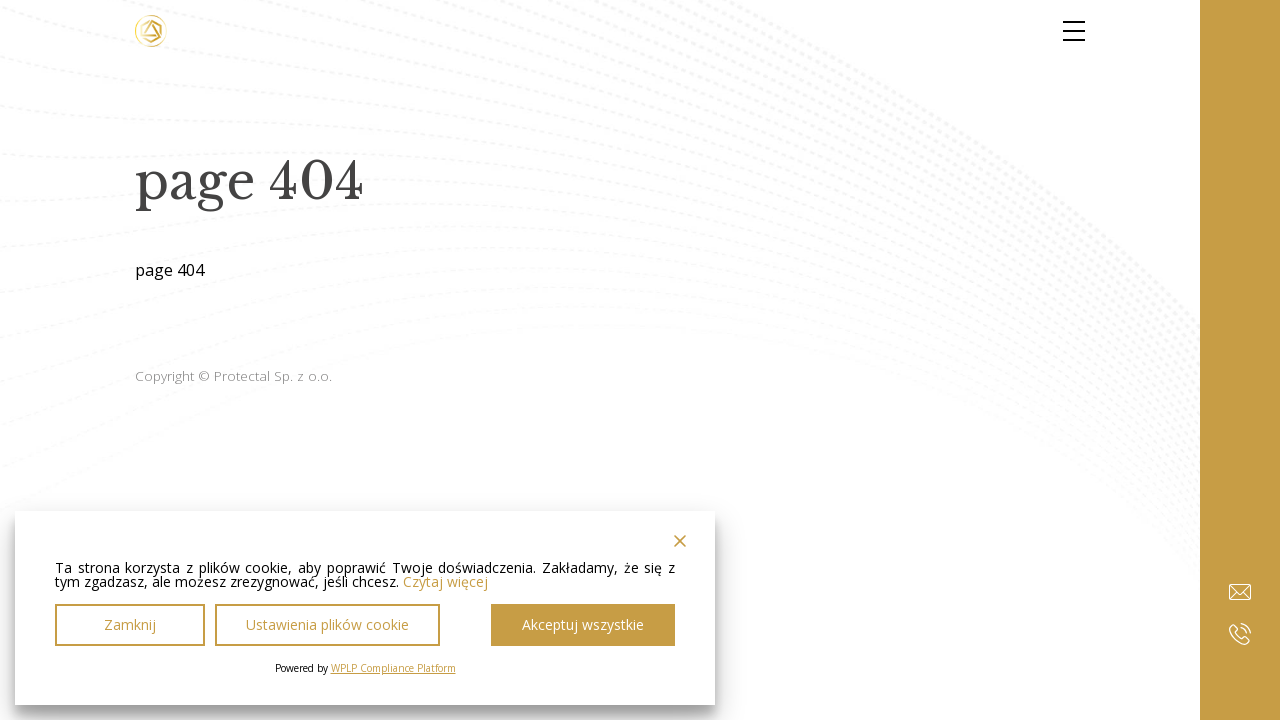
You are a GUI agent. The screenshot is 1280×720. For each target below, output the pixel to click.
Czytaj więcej (445, 582)
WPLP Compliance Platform (393, 668)
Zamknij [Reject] (130, 624)
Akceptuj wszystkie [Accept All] (583, 624)
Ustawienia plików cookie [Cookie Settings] (327, 624)
